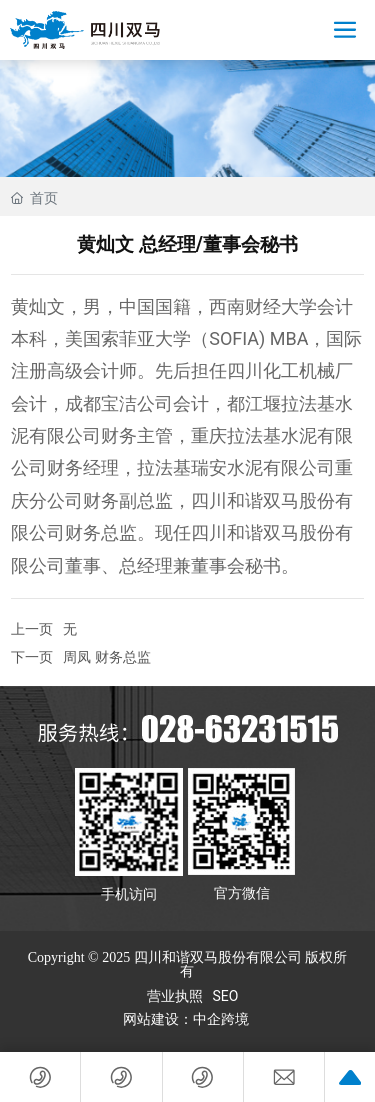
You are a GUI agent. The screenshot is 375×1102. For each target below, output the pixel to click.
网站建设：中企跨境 (188, 1019)
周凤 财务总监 (106, 657)
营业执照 (175, 996)
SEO (226, 996)
